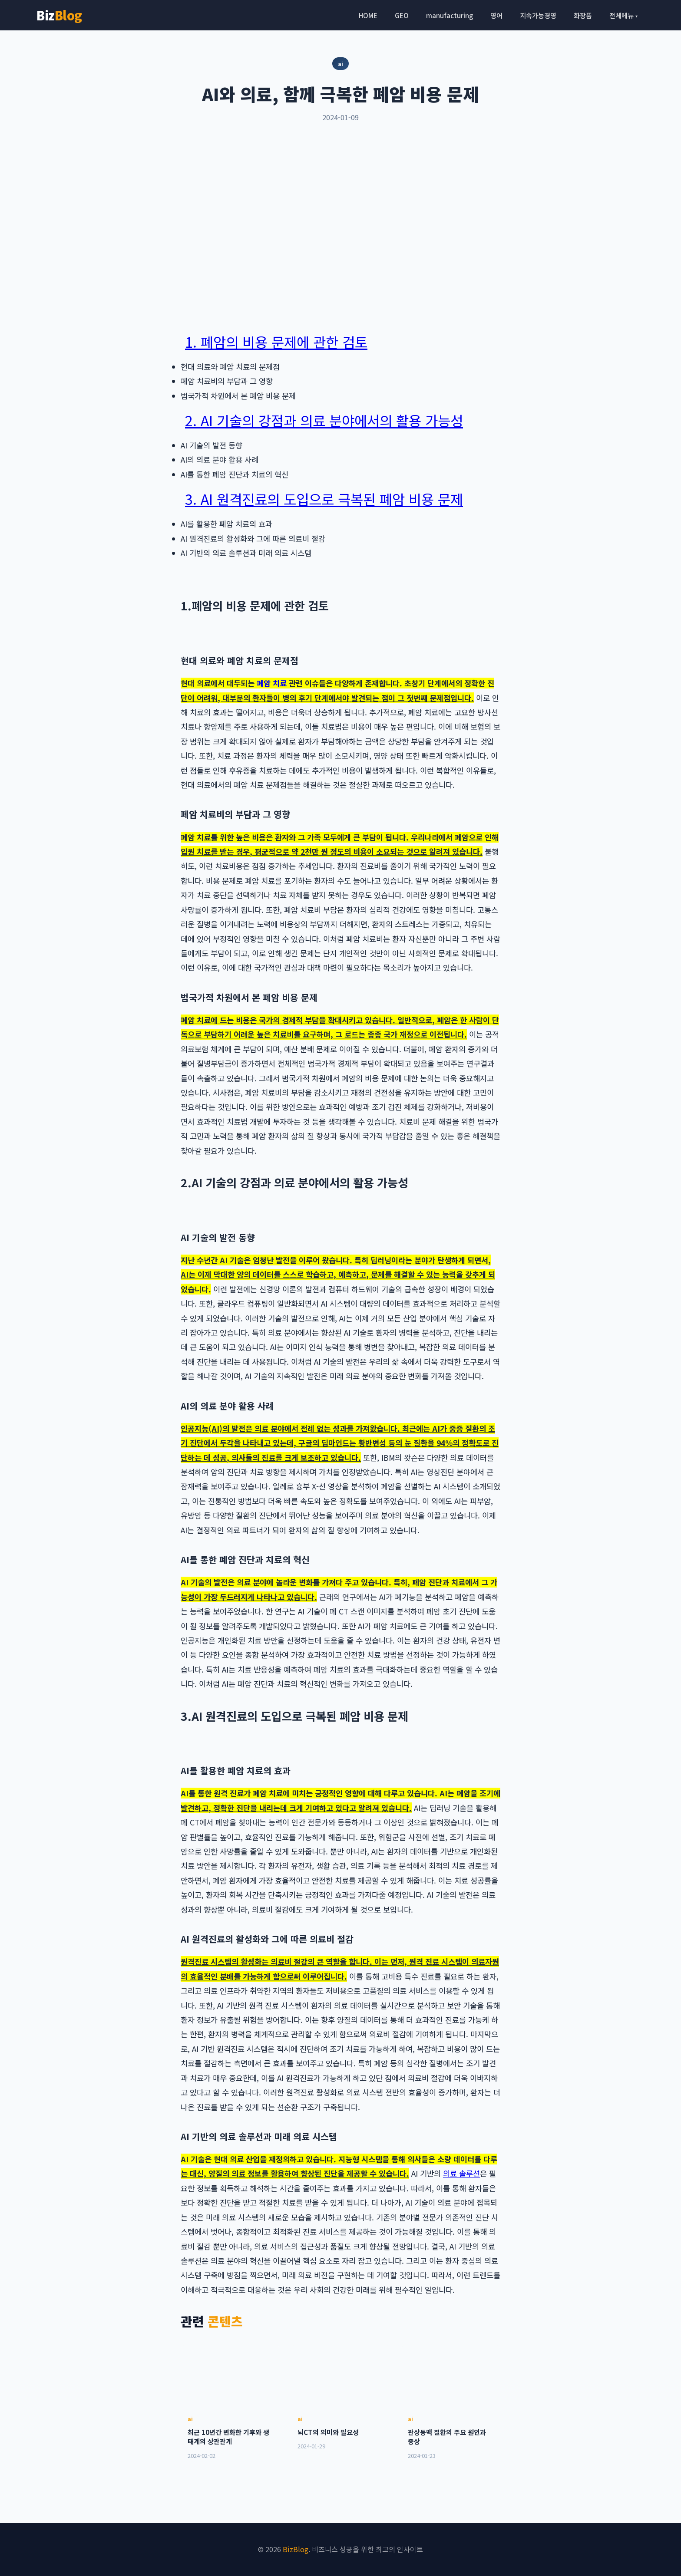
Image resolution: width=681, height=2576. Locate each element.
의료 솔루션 (461, 2173)
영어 (496, 15)
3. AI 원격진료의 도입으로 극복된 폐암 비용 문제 (324, 499)
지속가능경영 (538, 15)
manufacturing (449, 15)
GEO (402, 15)
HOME (368, 15)
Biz (59, 15)
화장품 (583, 15)
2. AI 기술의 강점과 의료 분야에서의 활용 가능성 (324, 420)
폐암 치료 (272, 683)
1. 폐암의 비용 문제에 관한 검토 (276, 342)
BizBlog (295, 2549)
